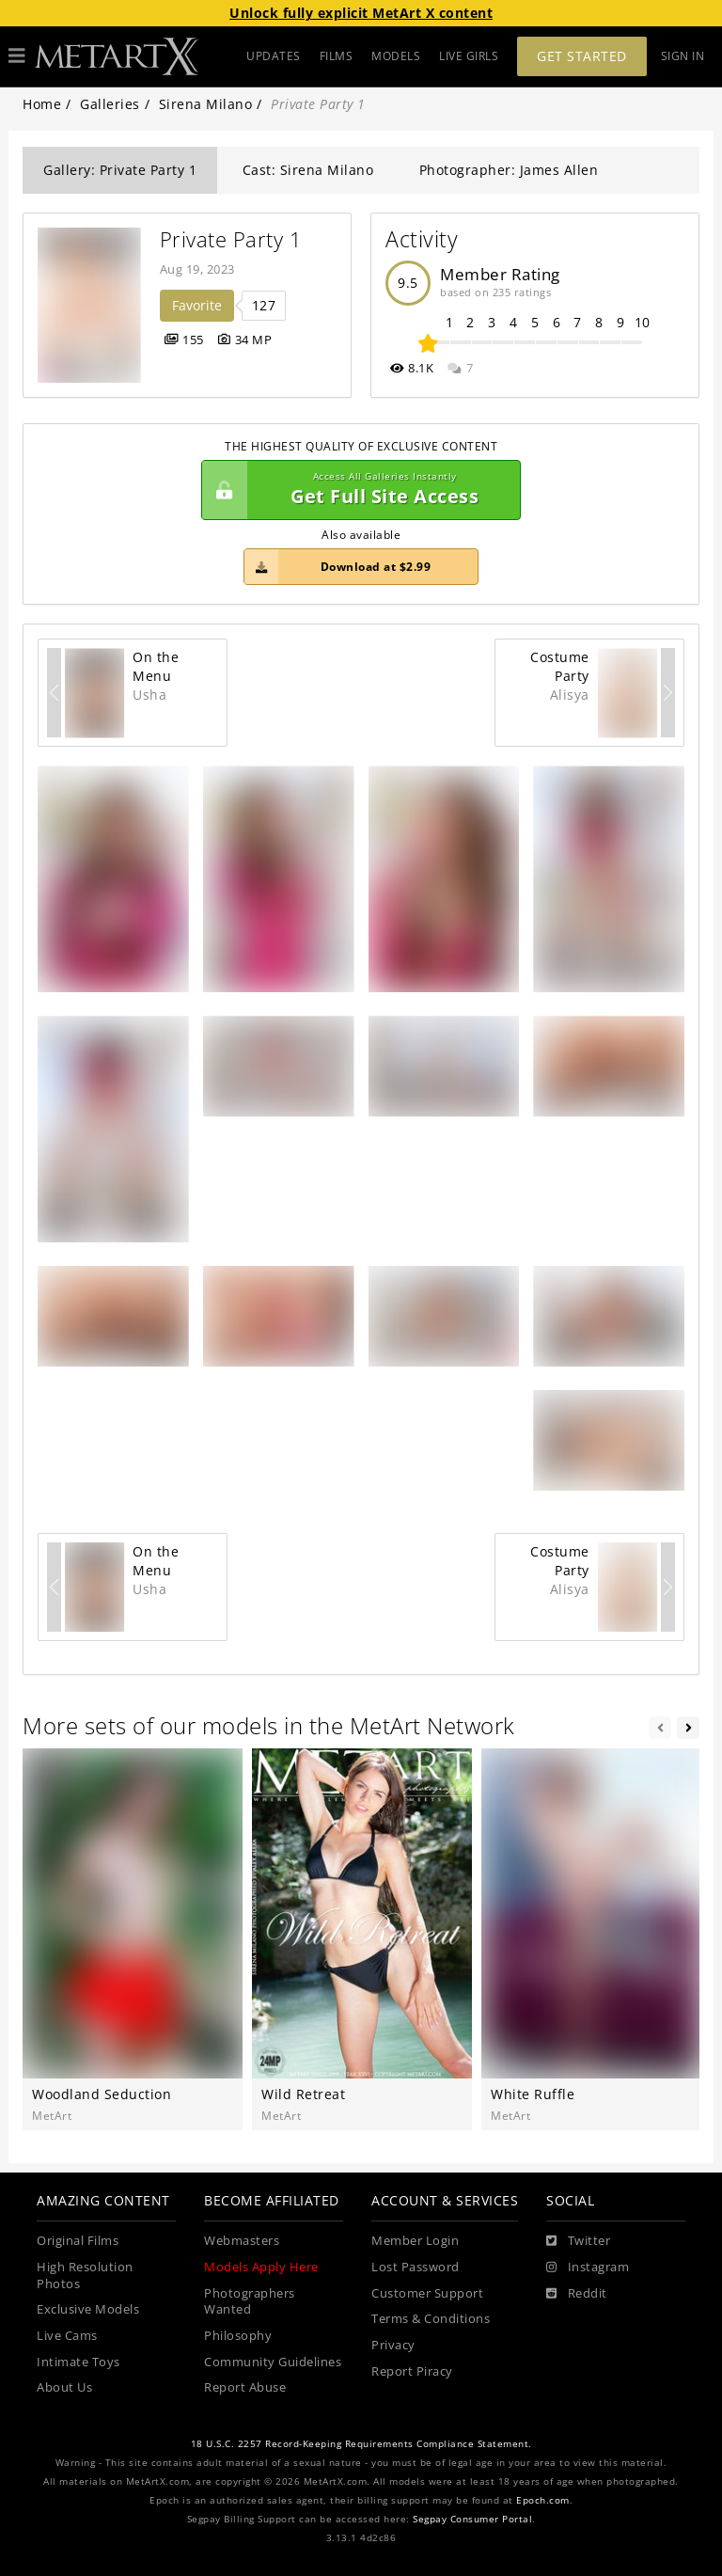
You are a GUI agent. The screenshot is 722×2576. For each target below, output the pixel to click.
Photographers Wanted (249, 2301)
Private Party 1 (231, 239)
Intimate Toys (78, 2362)
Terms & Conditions (430, 2319)
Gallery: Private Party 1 (119, 170)
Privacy (393, 2345)
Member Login (415, 2241)
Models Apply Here (261, 2267)
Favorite (197, 305)
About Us (64, 2387)
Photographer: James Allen (509, 170)
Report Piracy (412, 2371)
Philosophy (238, 2336)
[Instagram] (587, 2267)
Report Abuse (245, 2387)
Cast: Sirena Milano (308, 170)
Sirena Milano (206, 104)
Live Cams (67, 2336)
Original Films (77, 2241)
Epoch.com (543, 2500)
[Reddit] (576, 2293)
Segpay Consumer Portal (472, 2519)
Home (42, 104)
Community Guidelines (272, 2362)
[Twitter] (578, 2241)
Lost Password (415, 2267)
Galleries (110, 104)
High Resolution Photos (85, 2275)
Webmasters (241, 2241)
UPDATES (273, 56)
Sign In (683, 56)
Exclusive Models (88, 2309)
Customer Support (427, 2293)
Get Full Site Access (356, 490)
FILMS (336, 56)
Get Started (582, 56)
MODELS (395, 56)
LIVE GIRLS (468, 56)
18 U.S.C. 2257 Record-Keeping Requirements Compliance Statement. (361, 2444)
